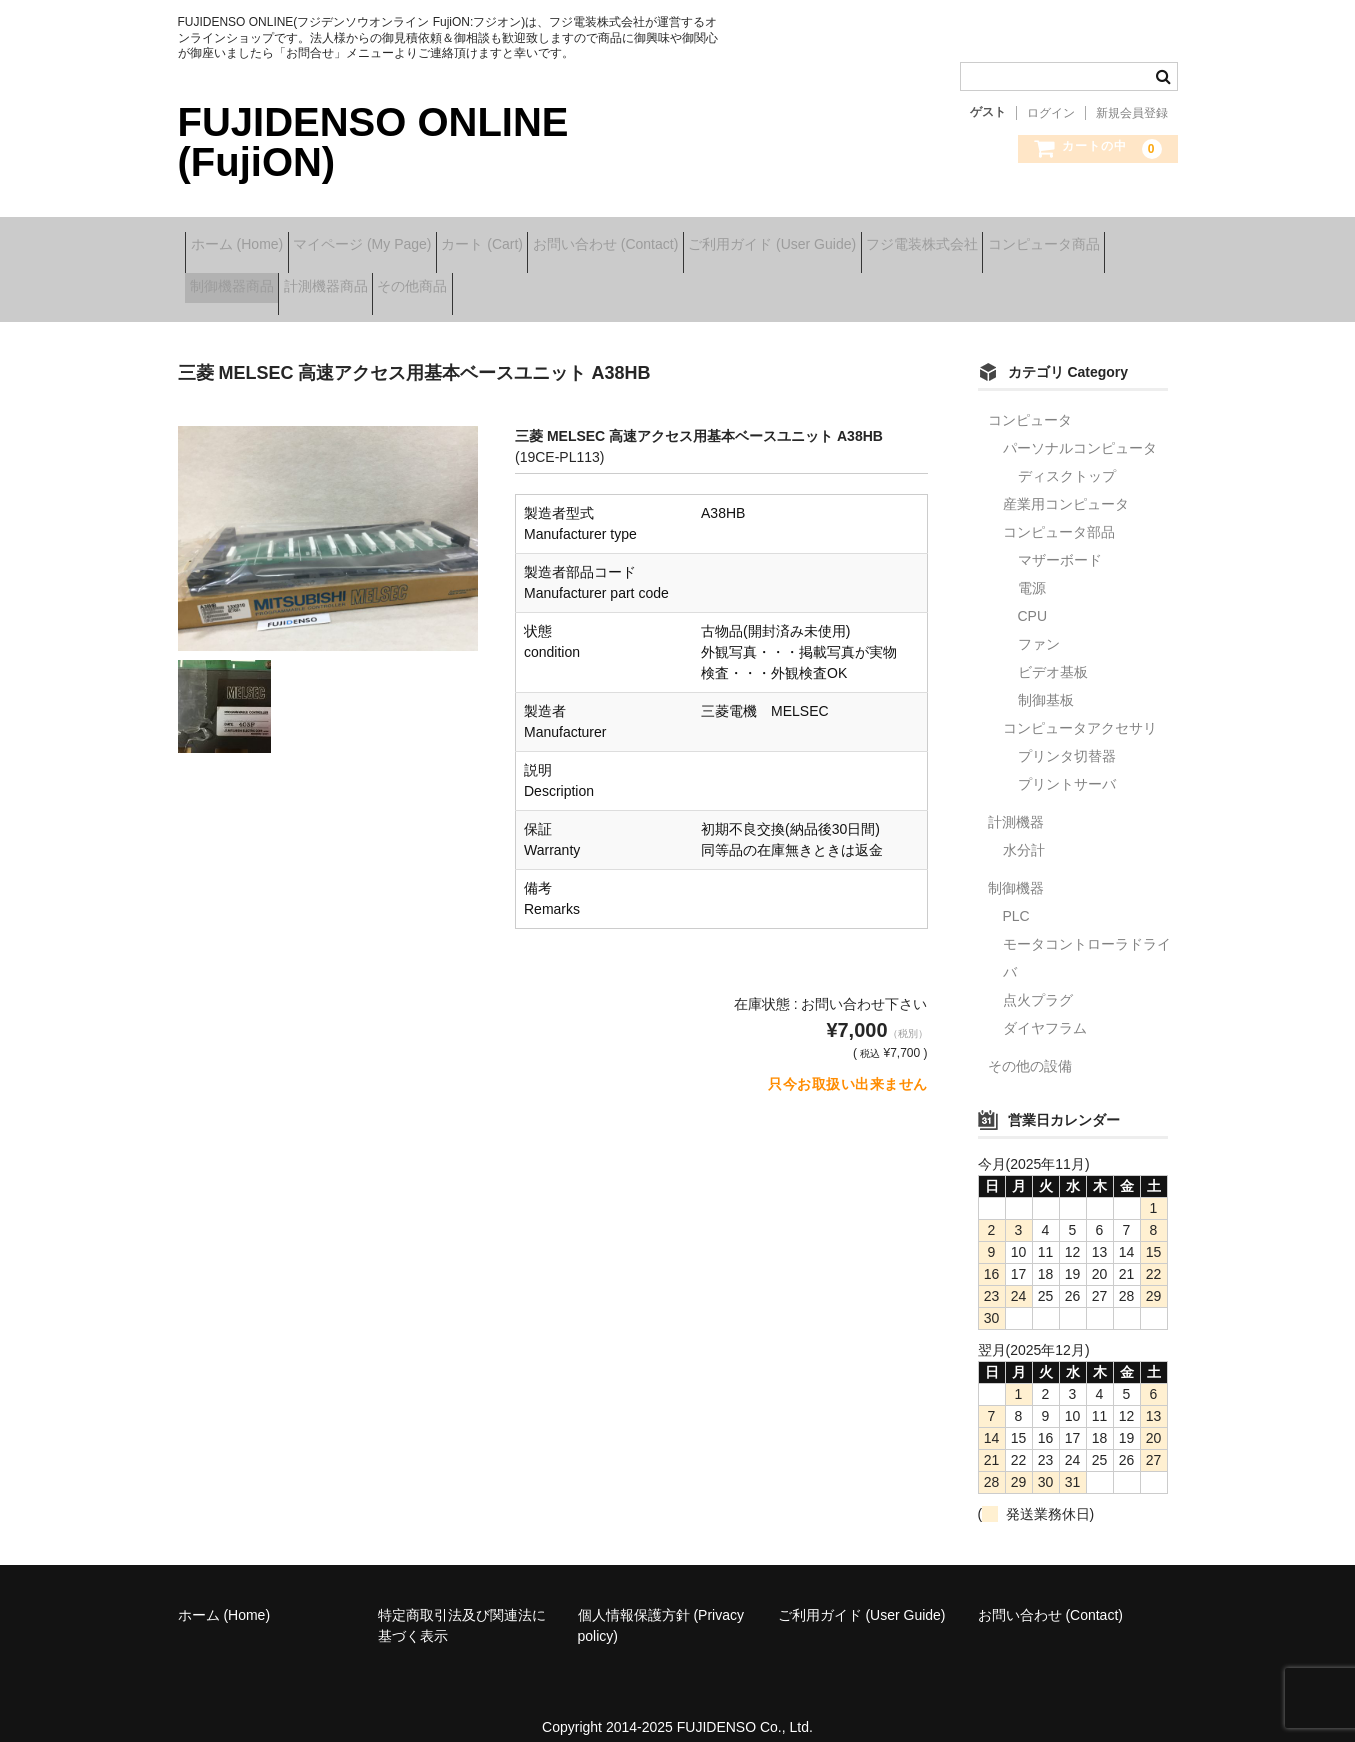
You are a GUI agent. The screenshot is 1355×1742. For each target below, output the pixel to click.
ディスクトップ (1067, 455)
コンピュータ (1030, 399)
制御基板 (1046, 679)
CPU (1033, 595)
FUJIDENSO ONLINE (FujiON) (373, 142)
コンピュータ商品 (253, 280)
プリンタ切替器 (1067, 735)
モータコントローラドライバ (1087, 937)
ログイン (1051, 113)
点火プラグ (1038, 979)
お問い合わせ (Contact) (706, 238)
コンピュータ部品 (1059, 511)
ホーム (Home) (244, 238)
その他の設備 (1030, 1045)
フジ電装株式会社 (1086, 238)
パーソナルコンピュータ (1080, 427)
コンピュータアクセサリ (1080, 707)
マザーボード (1060, 539)
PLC (1016, 895)
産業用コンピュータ (1066, 483)
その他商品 (635, 280)
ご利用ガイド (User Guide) (905, 238)
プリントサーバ (1067, 763)
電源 (1032, 567)
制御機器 (1016, 867)
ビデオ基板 (1053, 651)
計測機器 (1016, 801)
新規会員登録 (1132, 113)
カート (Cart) (552, 238)
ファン (1039, 623)
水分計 (1024, 829)
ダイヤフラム (1045, 1007)
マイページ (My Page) (401, 238)
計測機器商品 (517, 280)
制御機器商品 (392, 280)
